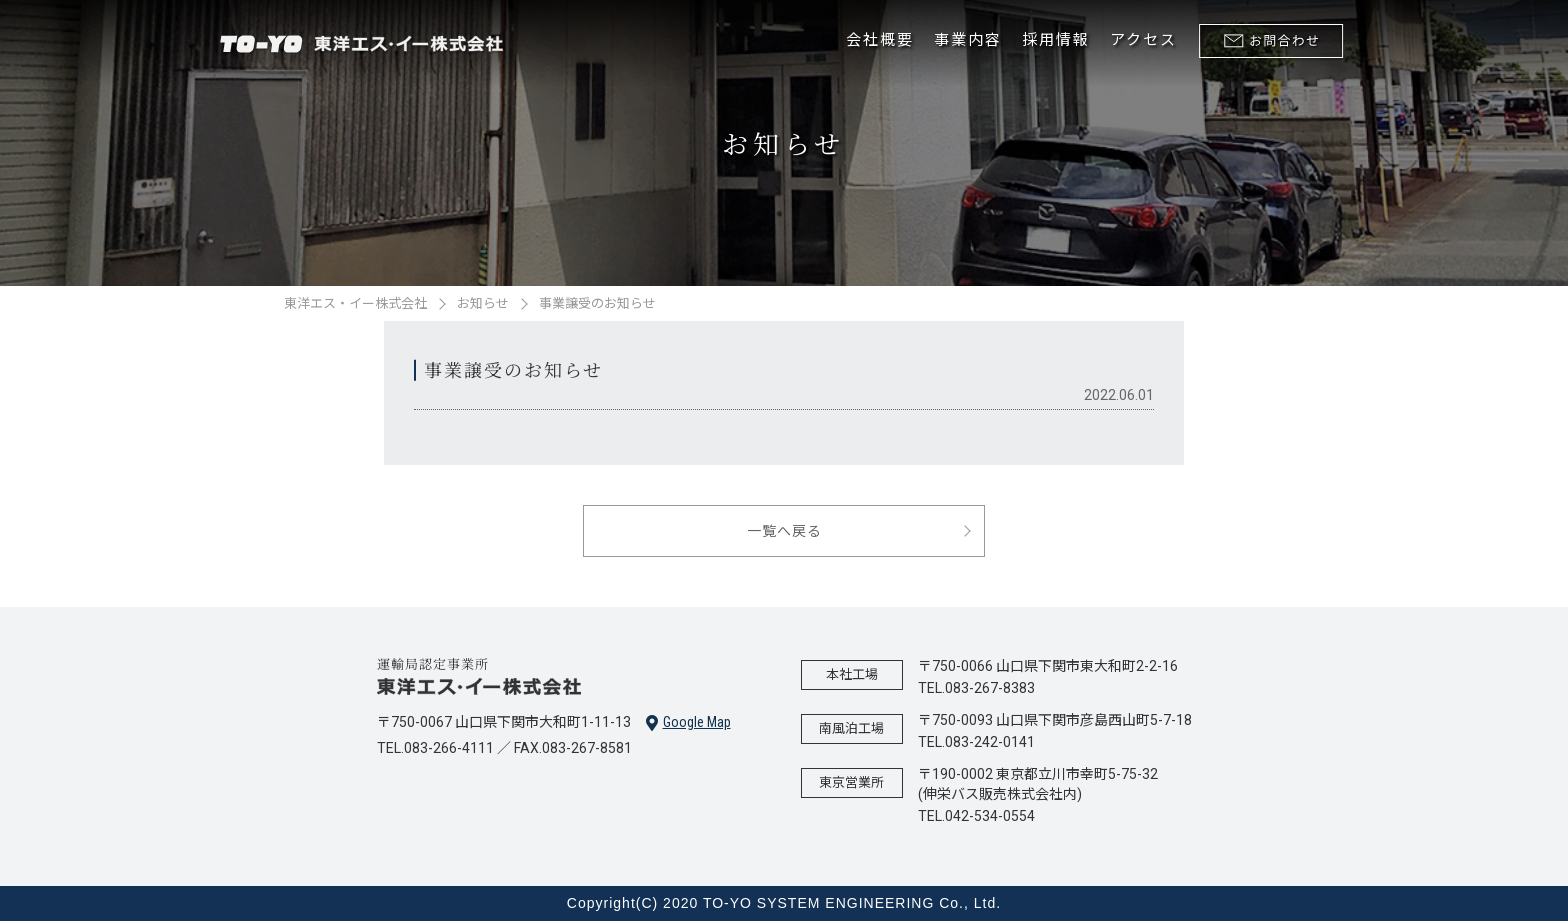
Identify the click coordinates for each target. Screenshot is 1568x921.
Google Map (688, 723)
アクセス (1143, 40)
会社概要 (880, 40)
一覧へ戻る (784, 531)
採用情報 (1056, 40)
